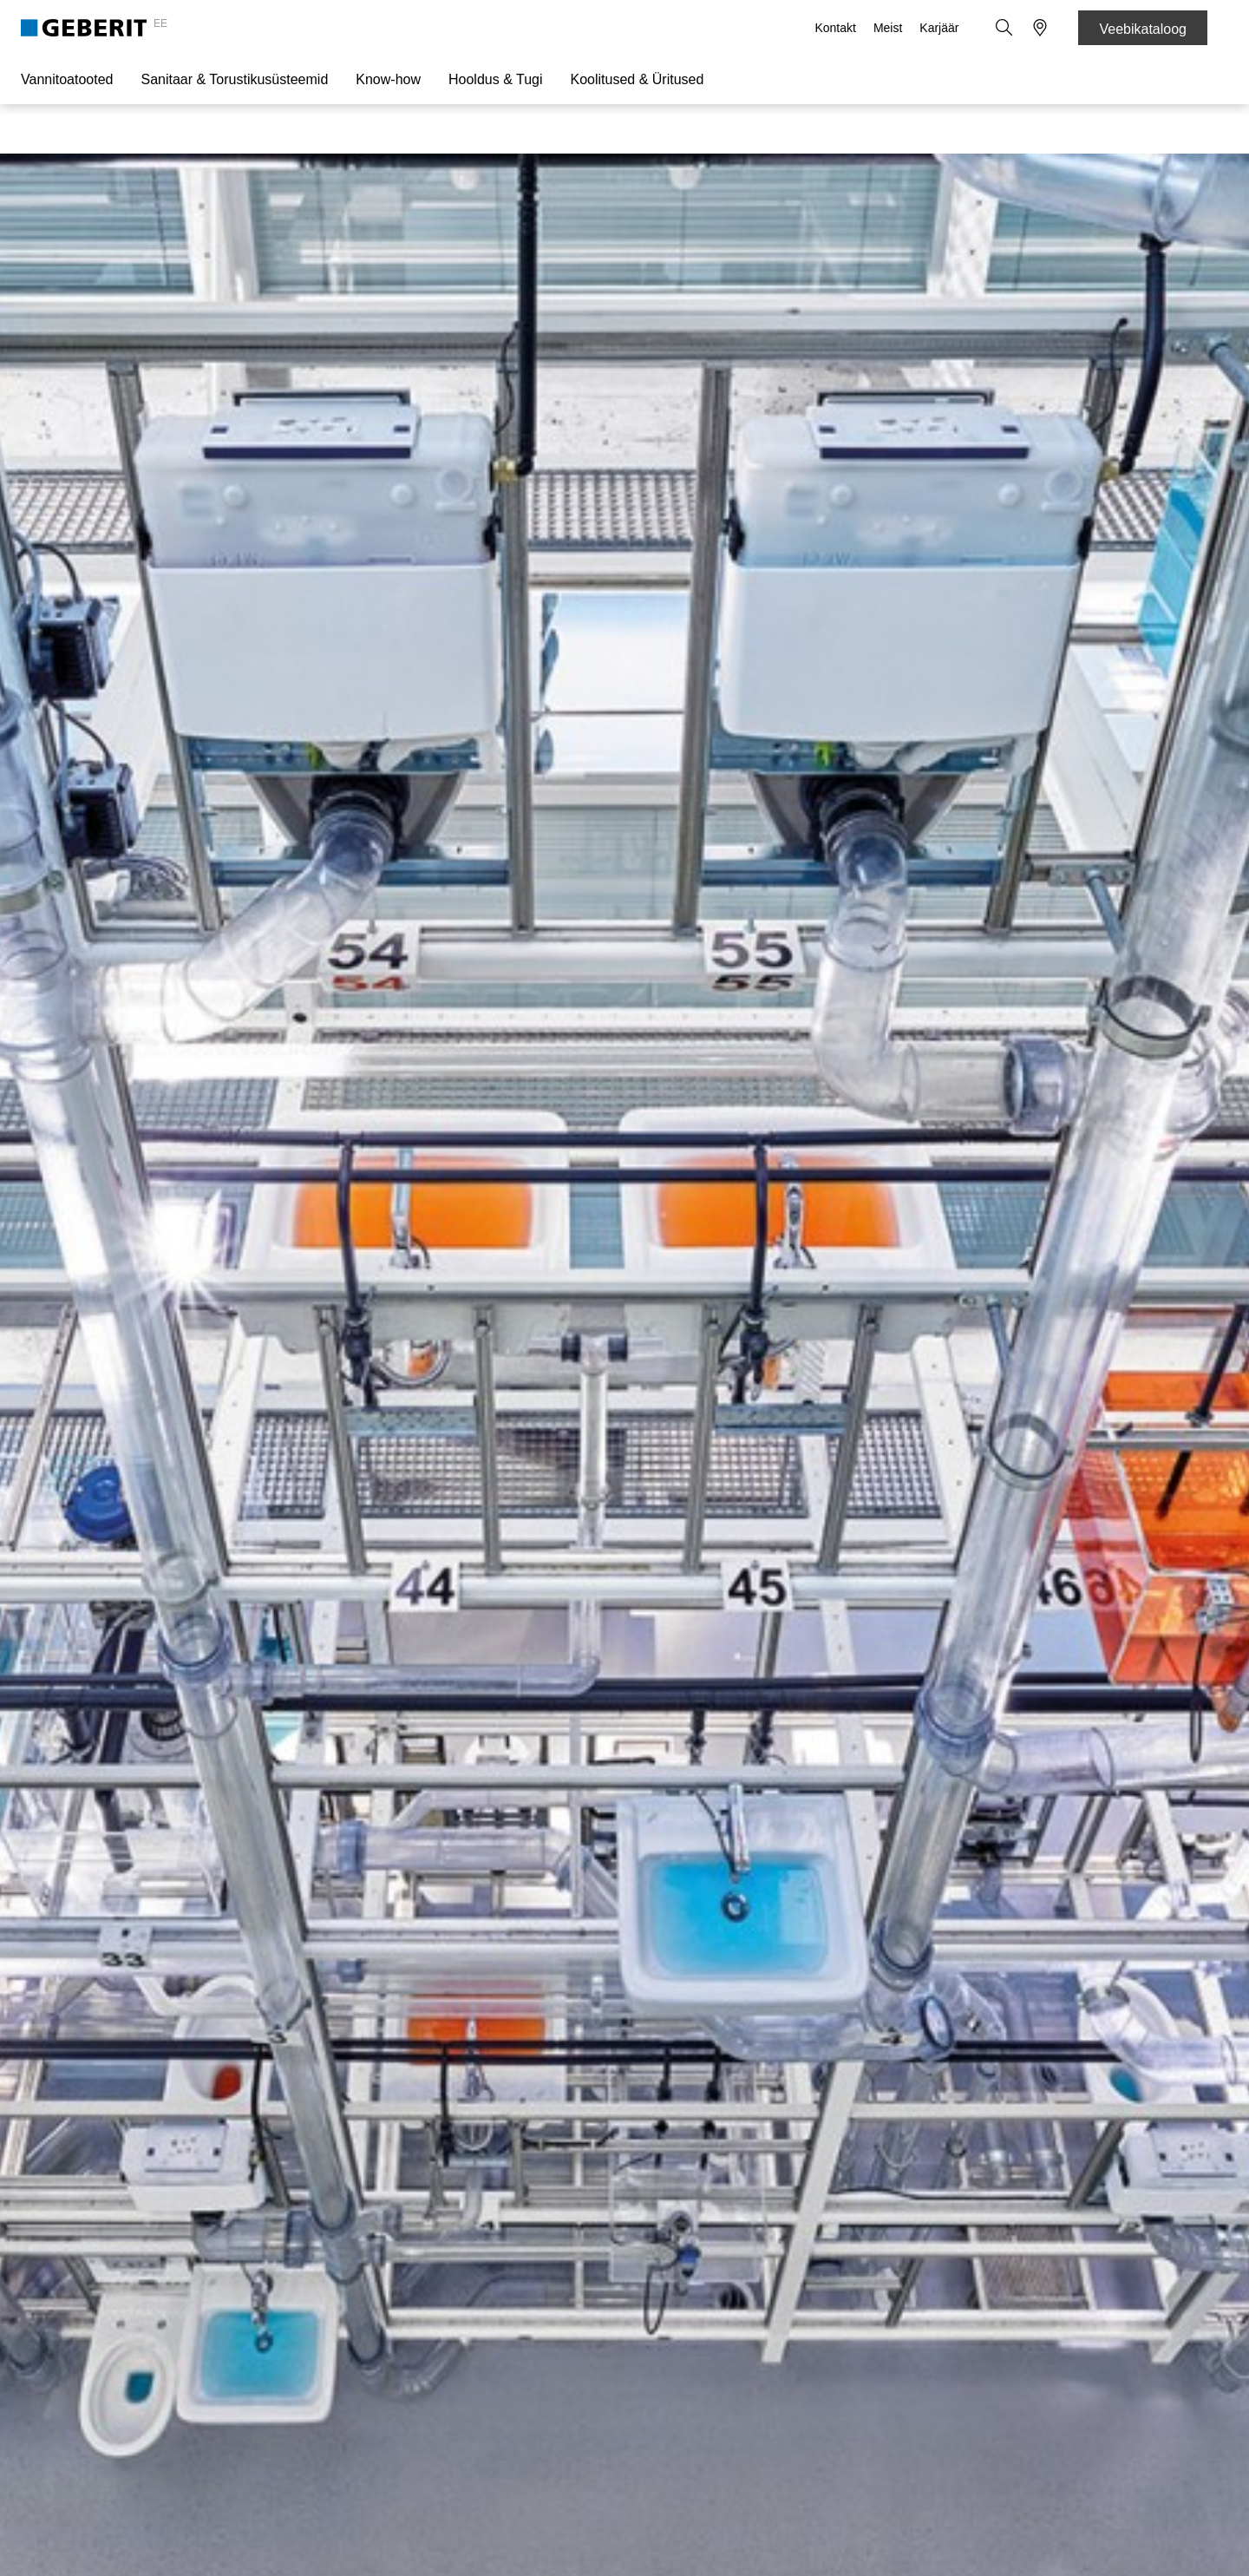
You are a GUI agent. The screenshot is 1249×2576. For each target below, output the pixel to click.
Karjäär (940, 28)
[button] (1005, 27)
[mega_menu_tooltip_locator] (1040, 27)
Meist (889, 28)
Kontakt (836, 28)
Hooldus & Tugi (495, 79)
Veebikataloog (1143, 29)
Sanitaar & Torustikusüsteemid (234, 79)
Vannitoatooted (67, 79)
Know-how (388, 79)
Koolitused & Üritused (637, 79)
